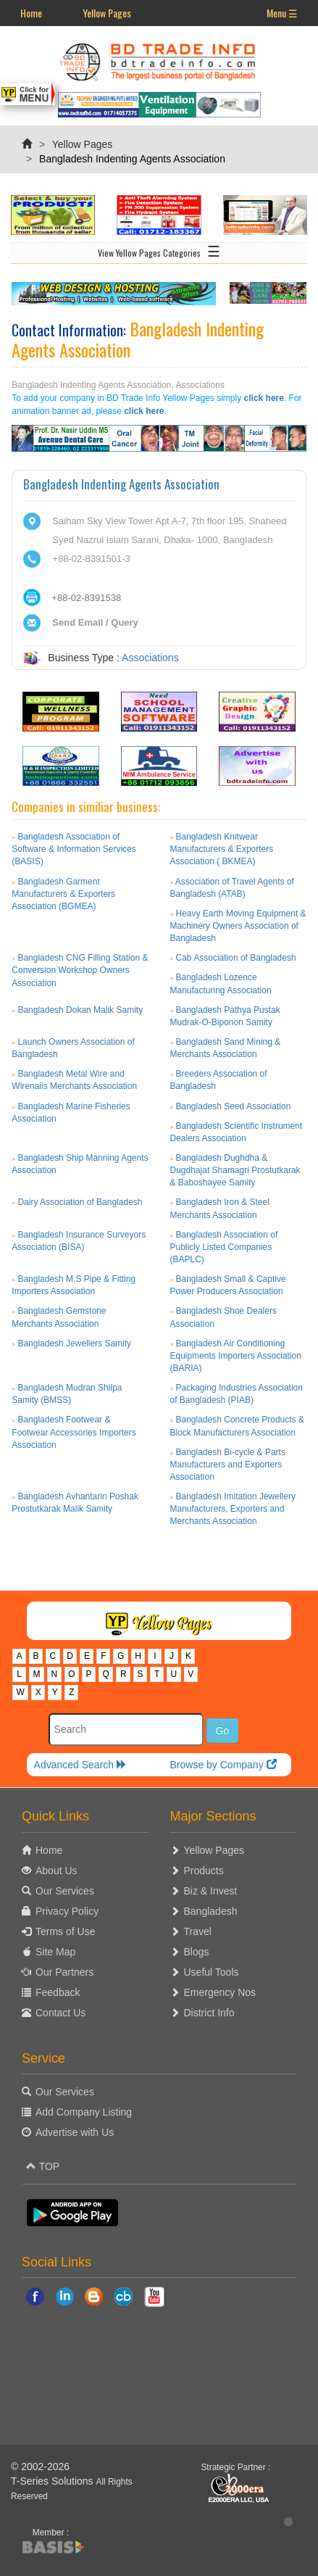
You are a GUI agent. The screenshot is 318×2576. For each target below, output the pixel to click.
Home (31, 12)
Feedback (57, 1992)
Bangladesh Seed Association (233, 1106)
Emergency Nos (220, 1992)
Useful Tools (211, 1972)
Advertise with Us (74, 2132)
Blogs (196, 1952)
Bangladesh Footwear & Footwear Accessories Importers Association (73, 1432)
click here (264, 398)
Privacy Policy (67, 1911)
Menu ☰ (282, 12)
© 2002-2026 (40, 2466)
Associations (150, 657)
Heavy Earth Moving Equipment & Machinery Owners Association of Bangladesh (238, 925)
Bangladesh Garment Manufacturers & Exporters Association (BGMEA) (63, 894)
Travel (198, 1931)
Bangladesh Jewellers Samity (74, 1343)
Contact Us (60, 2012)
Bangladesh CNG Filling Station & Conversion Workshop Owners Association (80, 970)
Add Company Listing (83, 2112)
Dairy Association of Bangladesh (79, 1202)
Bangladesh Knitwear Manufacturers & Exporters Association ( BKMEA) (222, 849)
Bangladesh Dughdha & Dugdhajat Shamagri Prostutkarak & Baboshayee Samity (235, 1170)
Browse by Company (223, 1765)
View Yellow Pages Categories (159, 250)
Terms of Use (65, 1931)
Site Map (55, 1952)
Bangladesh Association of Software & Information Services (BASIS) (73, 849)
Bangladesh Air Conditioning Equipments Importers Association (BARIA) (235, 1355)
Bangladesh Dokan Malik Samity (80, 1010)
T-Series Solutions (53, 2481)
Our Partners (64, 1972)
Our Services (64, 1891)
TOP (42, 2166)
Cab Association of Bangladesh (236, 958)
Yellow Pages (107, 12)
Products (204, 1870)
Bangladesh (211, 1911)
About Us (56, 1870)
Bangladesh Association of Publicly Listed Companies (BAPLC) (224, 1247)
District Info (209, 2012)
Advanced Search (80, 1765)
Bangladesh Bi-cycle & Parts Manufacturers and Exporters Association (227, 1464)
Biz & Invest (211, 1891)
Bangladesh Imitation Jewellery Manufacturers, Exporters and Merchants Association (233, 1508)
